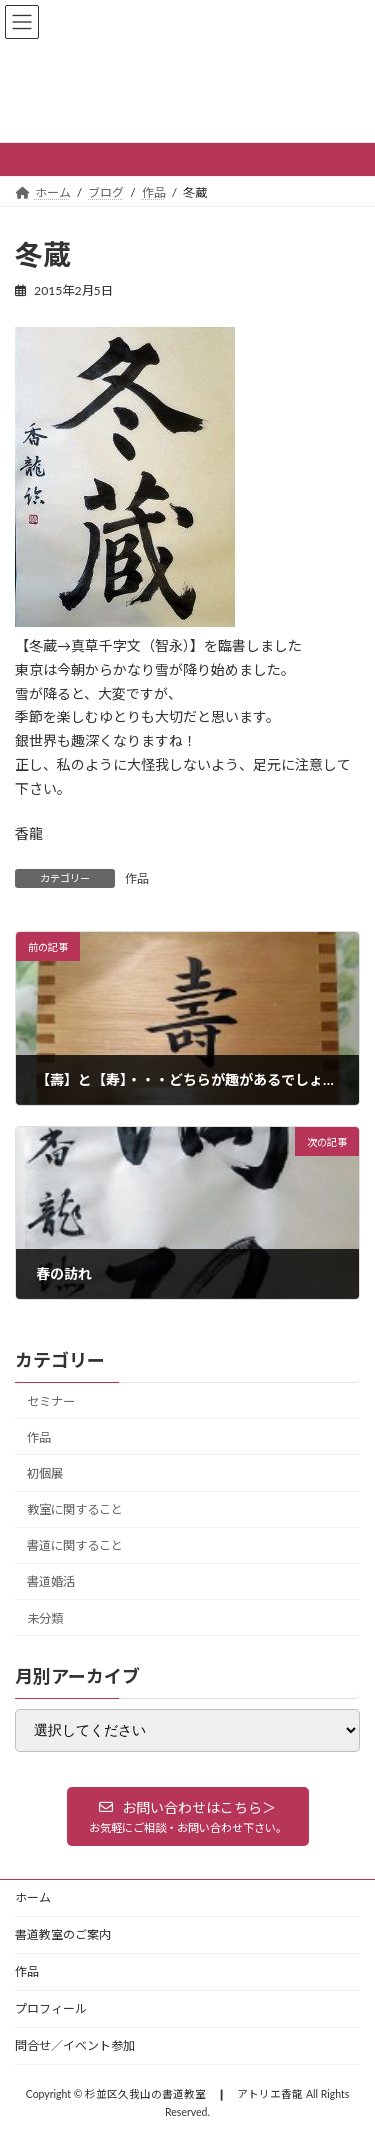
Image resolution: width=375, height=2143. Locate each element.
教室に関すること (75, 1509)
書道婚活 (51, 1582)
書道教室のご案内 (63, 1934)
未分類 (45, 1618)
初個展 (45, 1473)
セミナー (51, 1401)
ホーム (33, 1897)
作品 (137, 878)
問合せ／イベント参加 (75, 2045)
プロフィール (51, 2008)
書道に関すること (75, 1545)
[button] (188, 1816)
